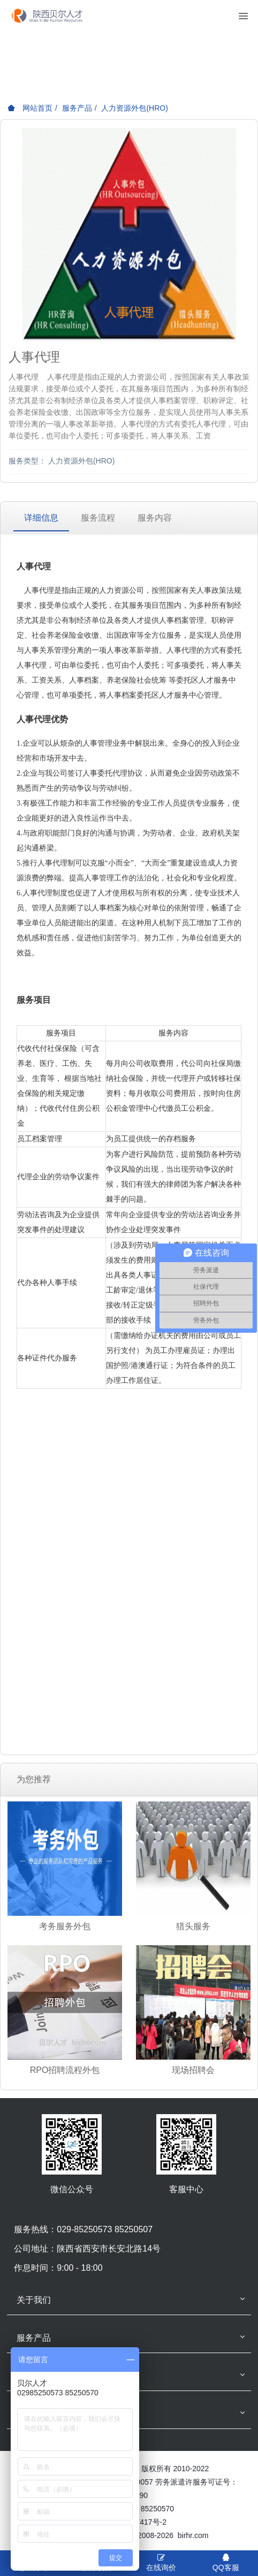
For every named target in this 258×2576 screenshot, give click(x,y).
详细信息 (41, 517)
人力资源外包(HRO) (134, 108)
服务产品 (77, 108)
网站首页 (29, 108)
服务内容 (155, 517)
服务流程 (98, 517)
